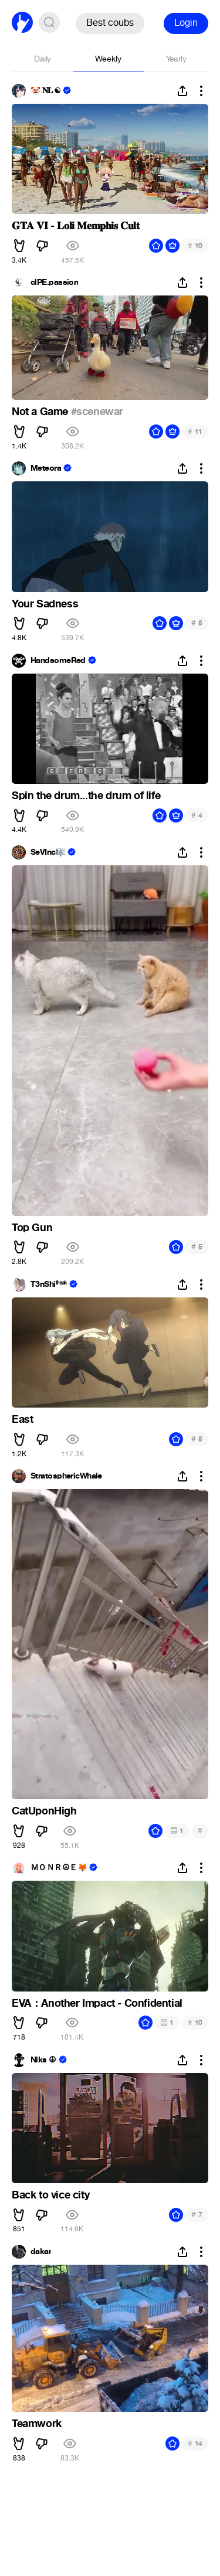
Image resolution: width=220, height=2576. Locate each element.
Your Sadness (45, 604)
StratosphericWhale (66, 1476)
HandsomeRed (58, 661)
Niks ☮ (43, 2060)
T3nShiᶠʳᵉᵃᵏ (49, 1284)
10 (195, 245)
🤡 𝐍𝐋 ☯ (45, 91)
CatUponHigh (44, 1811)
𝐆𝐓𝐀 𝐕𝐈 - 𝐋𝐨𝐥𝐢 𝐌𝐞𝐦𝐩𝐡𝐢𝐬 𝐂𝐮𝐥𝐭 (76, 226)
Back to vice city (50, 2195)
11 (195, 431)
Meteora (46, 468)
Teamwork (37, 2424)
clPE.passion (54, 282)
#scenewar (97, 412)
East (22, 1419)
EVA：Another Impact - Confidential (97, 2003)
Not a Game (41, 412)
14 (195, 2443)
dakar (41, 2252)
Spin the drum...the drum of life (86, 796)
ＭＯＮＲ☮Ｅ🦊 (59, 1868)
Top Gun (32, 1228)
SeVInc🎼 (48, 852)
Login (186, 22)
